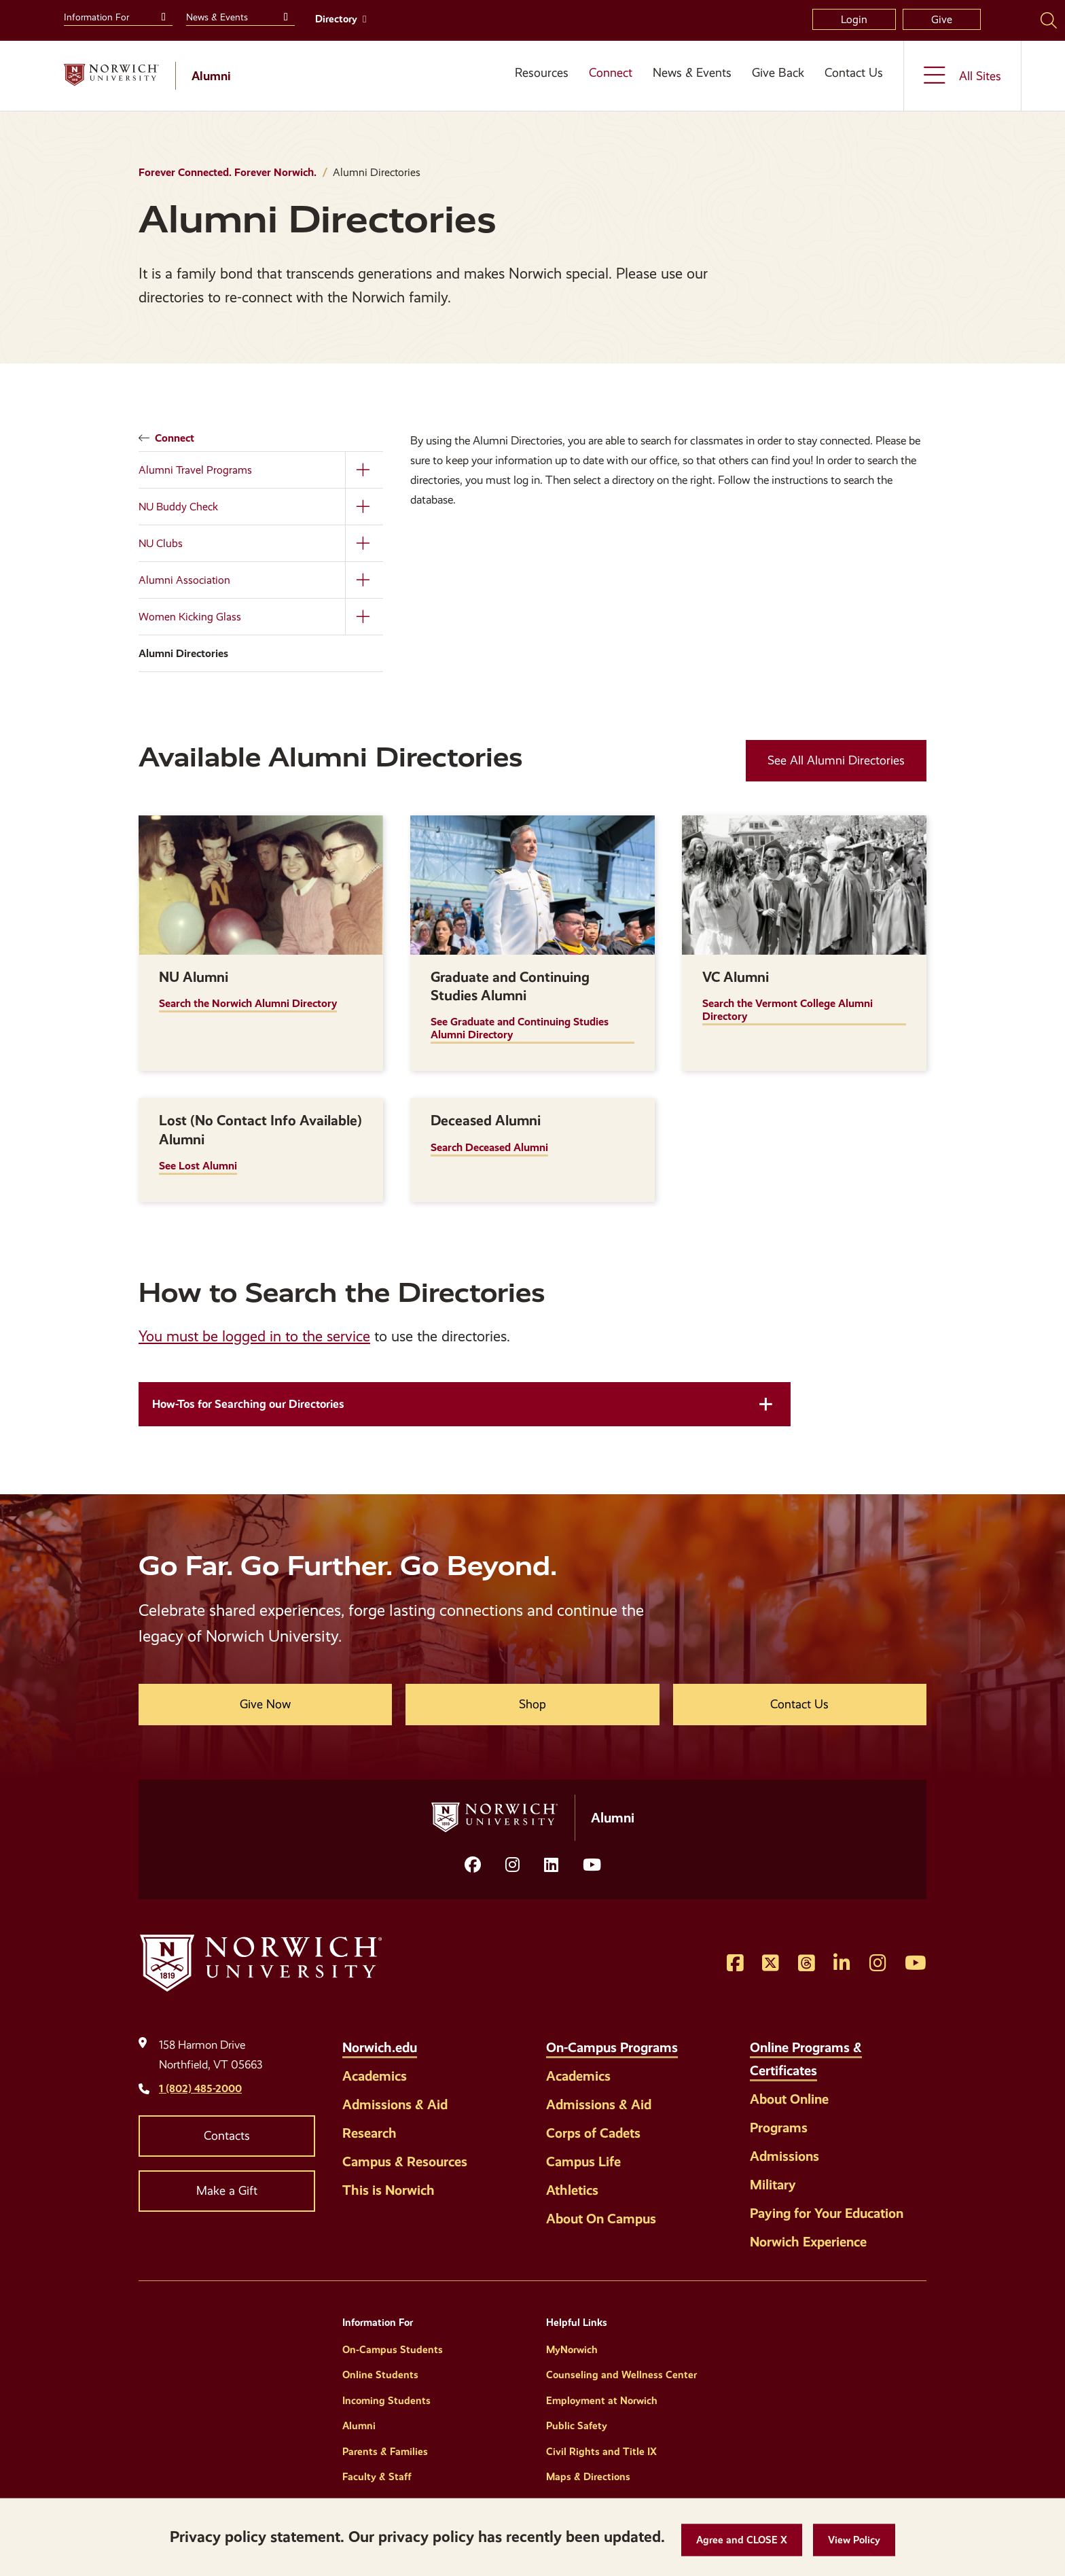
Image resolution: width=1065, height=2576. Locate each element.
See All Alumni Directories (836, 760)
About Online (789, 2099)
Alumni (359, 2426)
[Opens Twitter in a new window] (770, 1964)
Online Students (380, 2375)
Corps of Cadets (593, 2133)
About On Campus (601, 2218)
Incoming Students (386, 2401)
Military (773, 2184)
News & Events (692, 73)
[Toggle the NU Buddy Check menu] (364, 507)
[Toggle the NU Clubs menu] (364, 543)
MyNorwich (572, 2350)
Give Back (778, 73)
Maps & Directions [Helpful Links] (588, 2477)
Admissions (784, 2156)
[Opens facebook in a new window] (473, 1865)
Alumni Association (184, 580)
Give (941, 19)
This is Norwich (388, 2190)
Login (854, 19)
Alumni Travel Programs (195, 469)
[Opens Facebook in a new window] (735, 1964)
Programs (779, 2127)
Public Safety (576, 2426)
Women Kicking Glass (190, 616)
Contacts (227, 2135)
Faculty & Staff (377, 2477)
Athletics (572, 2190)
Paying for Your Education (826, 2213)
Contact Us (854, 73)
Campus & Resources (404, 2161)
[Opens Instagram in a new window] (512, 1865)
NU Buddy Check (178, 506)
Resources (541, 73)
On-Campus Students (392, 2350)
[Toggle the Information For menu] (161, 15)
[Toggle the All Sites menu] (962, 76)
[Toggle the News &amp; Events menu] (283, 15)
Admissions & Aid (395, 2104)
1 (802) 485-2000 (200, 2088)
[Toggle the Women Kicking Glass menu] (364, 617)
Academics (374, 2076)
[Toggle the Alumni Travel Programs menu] (364, 470)
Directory (336, 19)
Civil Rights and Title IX (601, 2452)
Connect (610, 73)
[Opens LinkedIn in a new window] (551, 1865)
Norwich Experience (808, 2242)
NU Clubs (161, 543)
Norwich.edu (379, 2047)
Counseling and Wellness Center (621, 2375)
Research (369, 2133)
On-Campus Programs (612, 2047)
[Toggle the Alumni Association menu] (364, 580)
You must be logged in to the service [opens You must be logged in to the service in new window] (254, 1336)
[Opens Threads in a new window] (806, 1964)
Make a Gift (226, 2191)
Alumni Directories (183, 653)
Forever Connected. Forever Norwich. (228, 172)
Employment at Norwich (601, 2401)
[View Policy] (854, 2540)
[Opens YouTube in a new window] (592, 1865)
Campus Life (583, 2161)
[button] (741, 2540)
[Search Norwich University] (1048, 20)
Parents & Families (385, 2452)
